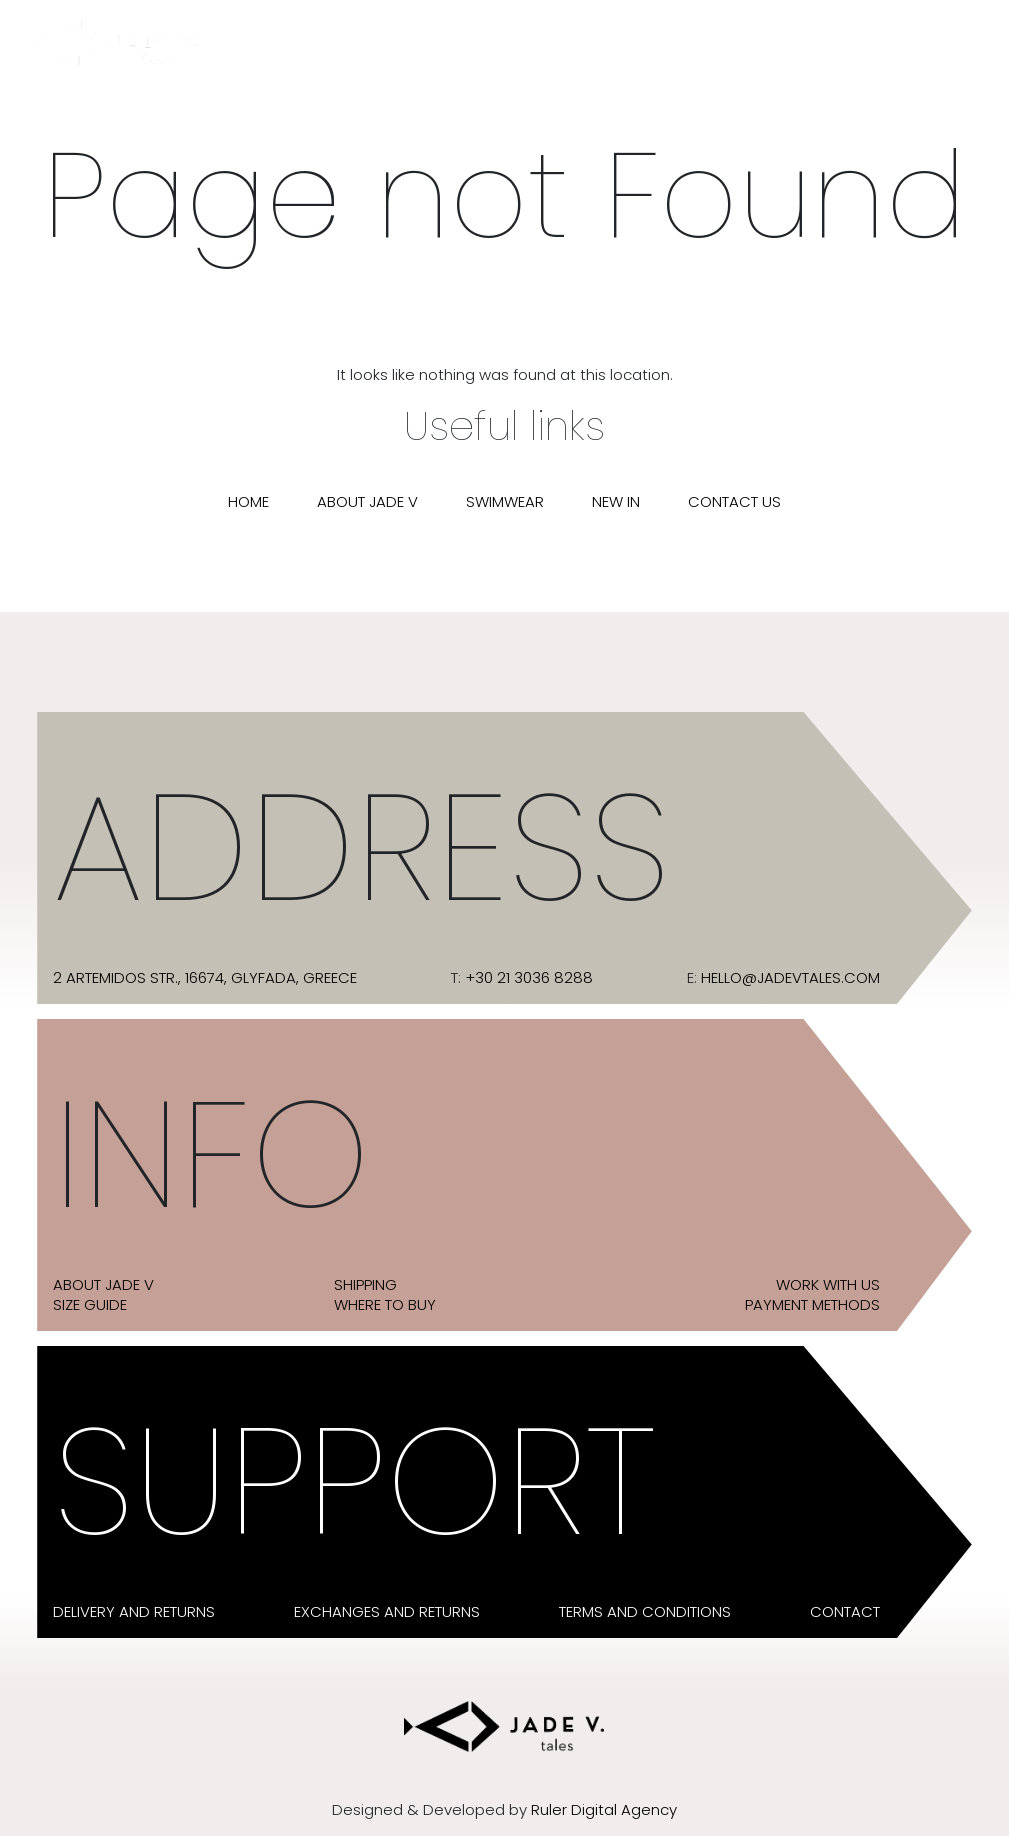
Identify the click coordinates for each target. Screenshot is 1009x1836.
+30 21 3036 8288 (529, 978)
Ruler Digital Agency (604, 1810)
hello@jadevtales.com (790, 978)
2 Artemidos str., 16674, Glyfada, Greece (205, 978)
